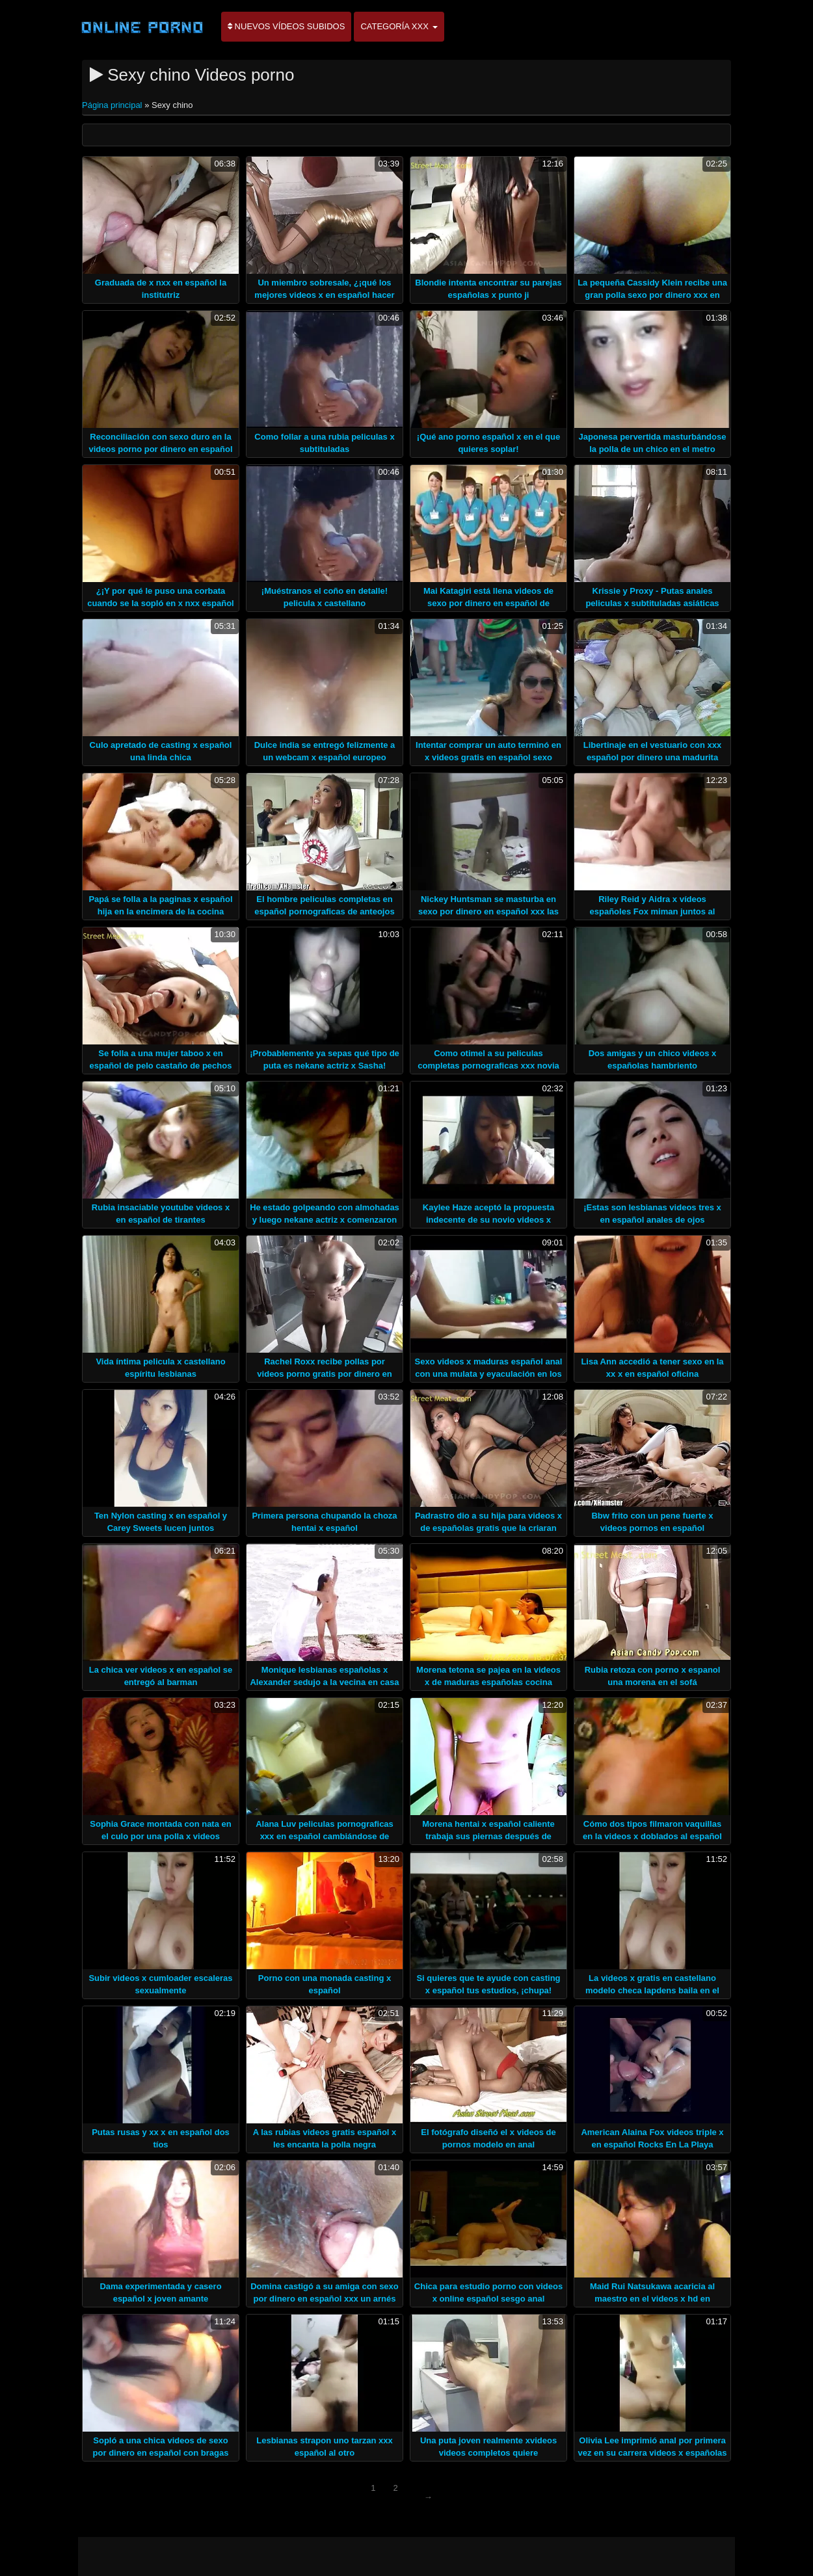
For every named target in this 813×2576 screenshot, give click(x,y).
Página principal (113, 105)
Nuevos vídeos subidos (286, 26)
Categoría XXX (398, 26)
